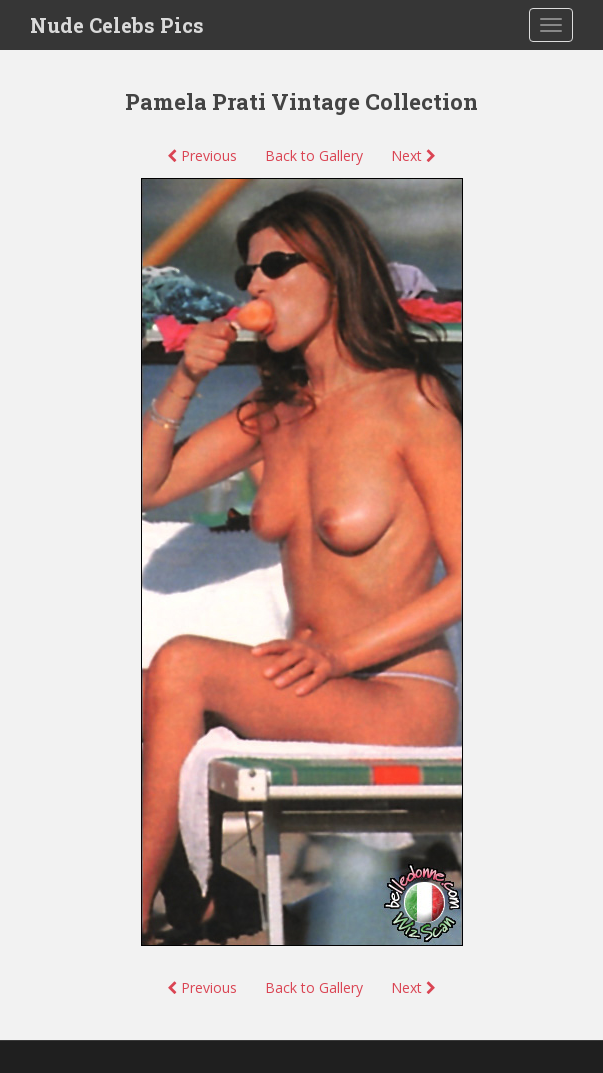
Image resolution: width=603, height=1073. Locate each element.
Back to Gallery (314, 155)
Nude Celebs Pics (117, 25)
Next (413, 155)
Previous (202, 155)
